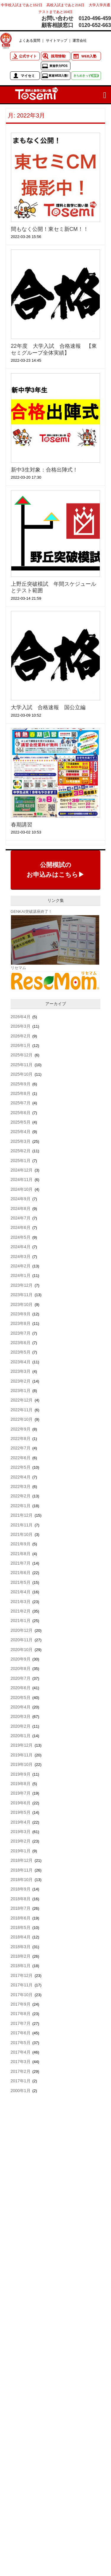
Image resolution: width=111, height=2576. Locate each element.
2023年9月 (20, 1314)
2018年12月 (22, 1860)
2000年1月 (20, 2090)
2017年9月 (20, 2004)
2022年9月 (20, 1429)
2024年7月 (20, 1218)
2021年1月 (20, 1620)
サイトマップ (56, 40)
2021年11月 (22, 1525)
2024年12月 (22, 1170)
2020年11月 (22, 1639)
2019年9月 (20, 1774)
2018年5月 (20, 1927)
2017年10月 (22, 1994)
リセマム (18, 968)
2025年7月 (20, 1102)
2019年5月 (20, 1812)
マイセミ (28, 76)
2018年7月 (20, 1908)
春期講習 (21, 825)
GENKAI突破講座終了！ (31, 911)
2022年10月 (22, 1419)
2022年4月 (20, 1477)
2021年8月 (20, 1553)
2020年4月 (20, 1707)
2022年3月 (20, 1486)
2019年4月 (20, 1822)
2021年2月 (20, 1611)
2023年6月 (20, 1342)
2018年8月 (20, 1898)
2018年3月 (20, 1946)
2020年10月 (22, 1649)
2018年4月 (20, 1937)
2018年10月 (22, 1879)
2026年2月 (20, 1036)
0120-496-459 (95, 18)
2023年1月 (20, 1390)
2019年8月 (20, 1783)
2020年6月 (20, 1687)
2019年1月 (20, 1850)
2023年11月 (22, 1294)
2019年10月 (22, 1764)
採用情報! (58, 56)
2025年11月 (22, 1064)
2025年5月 (20, 1122)
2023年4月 (20, 1361)
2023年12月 (22, 1285)
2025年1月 (20, 1160)
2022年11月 (22, 1409)
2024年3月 (20, 1256)
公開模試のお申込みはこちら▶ (55, 869)
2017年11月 (22, 1985)
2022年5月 (20, 1467)
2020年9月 (20, 1659)
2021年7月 (20, 1563)
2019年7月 (20, 1793)
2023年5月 (20, 1352)
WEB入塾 (88, 56)
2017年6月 (20, 2032)
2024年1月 (20, 1275)
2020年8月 (20, 1668)
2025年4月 (20, 1131)
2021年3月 (20, 1601)
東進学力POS (58, 65)
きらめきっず (86, 75)
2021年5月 (20, 1582)
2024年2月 (20, 1266)
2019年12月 (22, 1745)
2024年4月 (20, 1246)
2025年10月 (22, 1074)
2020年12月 (22, 1630)
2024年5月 (20, 1237)
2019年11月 (22, 1755)
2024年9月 (20, 1198)
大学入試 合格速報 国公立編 (48, 707)
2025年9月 (20, 1084)
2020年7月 (20, 1678)
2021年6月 (20, 1572)
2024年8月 (20, 1208)
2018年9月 (20, 1889)
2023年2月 (20, 1381)
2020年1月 (20, 1735)
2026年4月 (20, 1016)
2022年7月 (20, 1448)
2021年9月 (20, 1544)
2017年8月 (20, 2013)
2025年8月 (20, 1093)
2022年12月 (22, 1400)
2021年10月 (22, 1534)
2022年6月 (20, 1457)
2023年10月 (22, 1304)
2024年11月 (22, 1179)
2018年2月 (20, 1956)
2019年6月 (20, 1803)
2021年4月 (20, 1591)
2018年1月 (20, 1965)
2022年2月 (20, 1496)
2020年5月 (20, 1697)
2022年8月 (20, 1438)
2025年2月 (20, 1150)
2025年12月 (22, 1055)
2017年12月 (22, 1975)
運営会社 (80, 40)
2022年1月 (20, 1505)
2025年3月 (20, 1141)
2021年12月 (22, 1515)
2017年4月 (20, 2052)
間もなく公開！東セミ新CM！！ (50, 229)
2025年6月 (20, 1112)
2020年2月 (20, 1726)
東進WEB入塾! (58, 75)
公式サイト (28, 56)
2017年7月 (20, 2023)
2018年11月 (22, 1870)
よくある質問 (29, 40)
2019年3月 (20, 1831)
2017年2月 (20, 2071)
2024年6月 (20, 1227)
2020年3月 (20, 1716)
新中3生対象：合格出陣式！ (44, 470)
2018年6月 (20, 1918)
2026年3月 (20, 1026)
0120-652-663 (95, 25)
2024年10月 (22, 1189)
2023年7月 (20, 1333)
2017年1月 (20, 2080)
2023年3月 (20, 1371)
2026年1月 (20, 1045)
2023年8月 (20, 1323)
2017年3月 (20, 2061)
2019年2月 (20, 1841)
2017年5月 (20, 2042)
